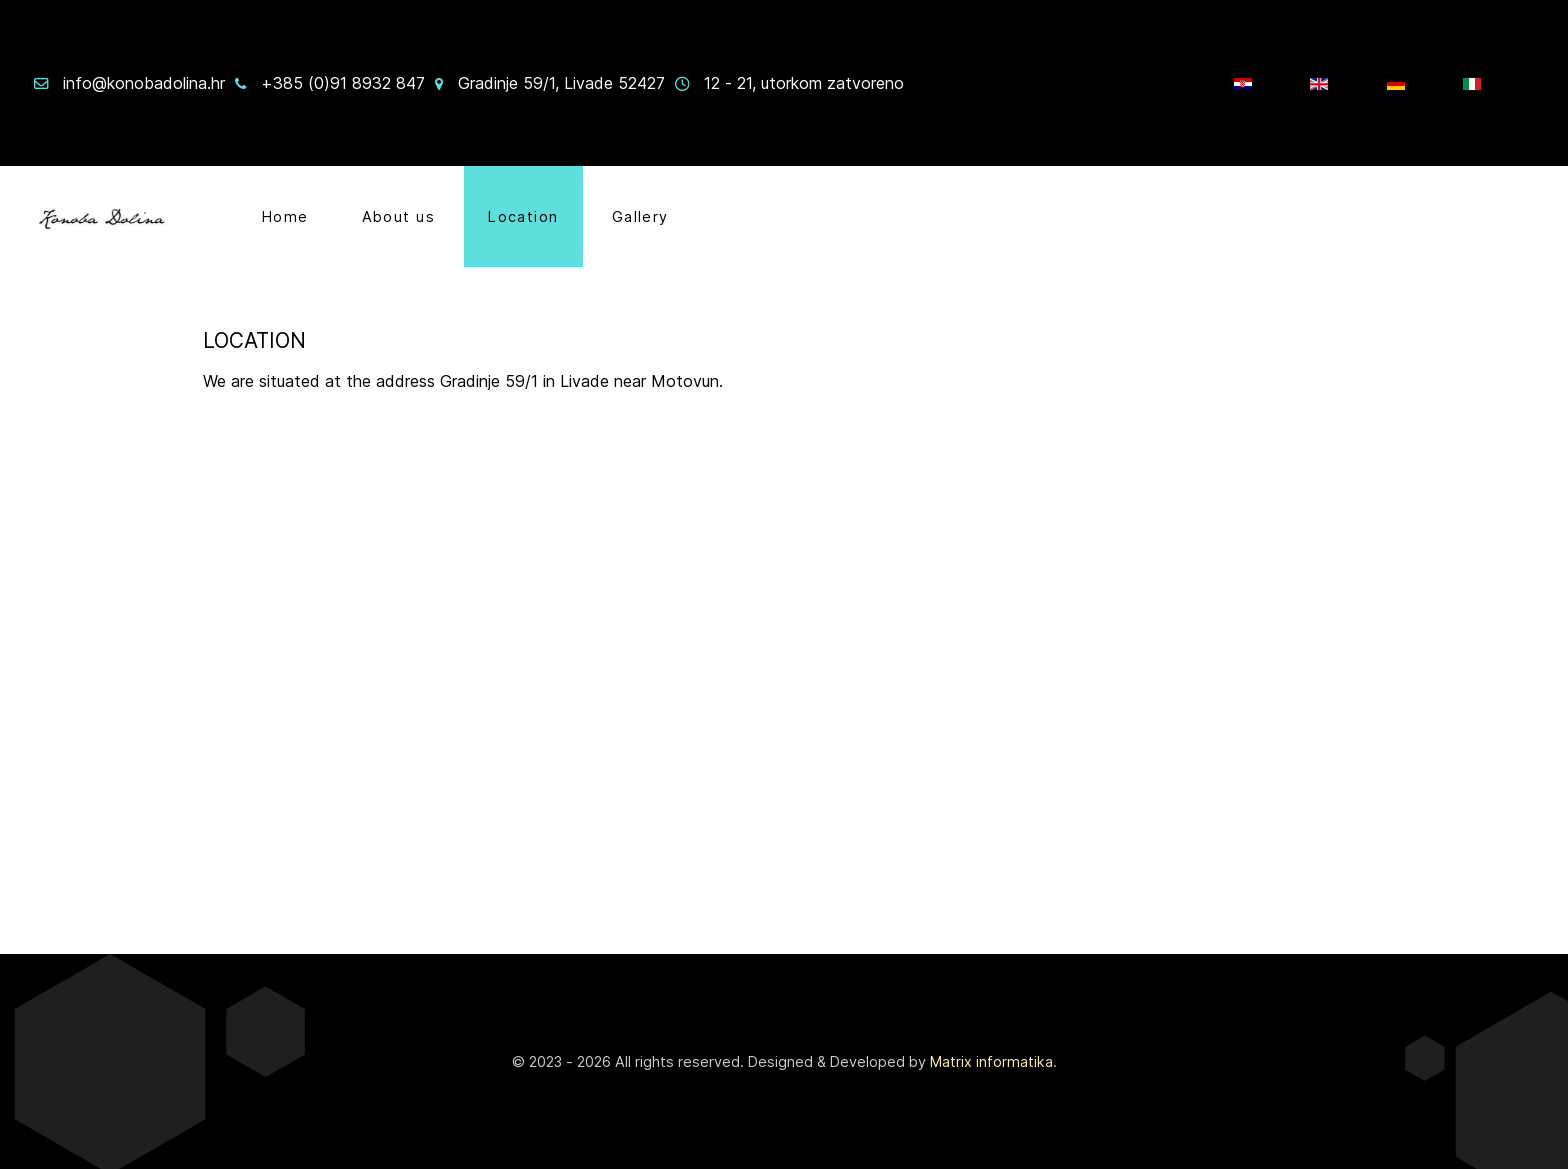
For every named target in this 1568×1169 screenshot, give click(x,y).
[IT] (1474, 83)
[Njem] (1398, 83)
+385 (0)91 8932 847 (343, 83)
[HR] (1245, 83)
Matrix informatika (991, 1061)
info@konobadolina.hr (144, 83)
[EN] (1321, 83)
